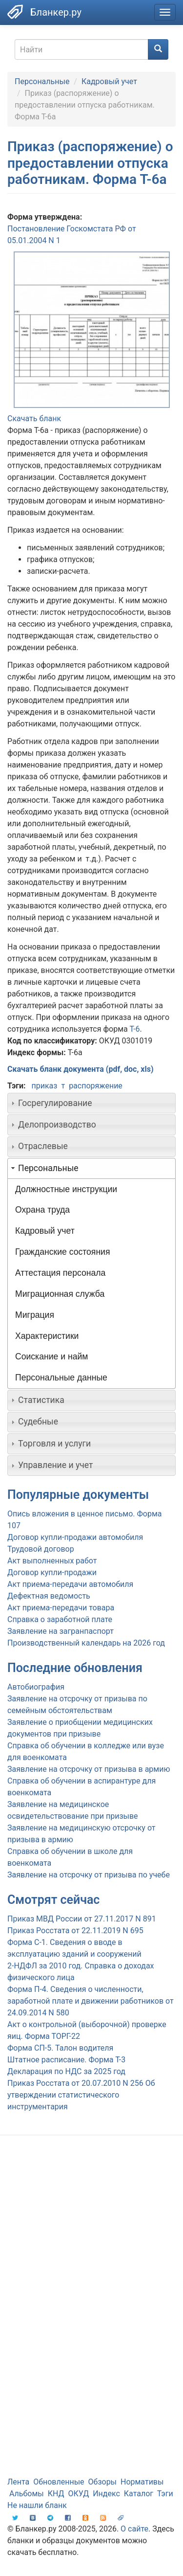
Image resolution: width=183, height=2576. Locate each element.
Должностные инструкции (66, 1189)
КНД (56, 2493)
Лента (18, 2481)
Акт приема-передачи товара (60, 1607)
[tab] (91, 1103)
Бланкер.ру (55, 12)
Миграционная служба (59, 1294)
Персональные (42, 81)
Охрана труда (42, 1210)
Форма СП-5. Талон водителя (60, 2048)
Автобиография (35, 1687)
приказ (44, 1085)
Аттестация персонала (60, 1273)
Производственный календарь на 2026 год (86, 1643)
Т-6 (134, 1029)
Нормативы (142, 2481)
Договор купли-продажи (52, 1572)
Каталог (138, 2493)
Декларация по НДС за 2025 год (66, 2071)
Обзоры (102, 2481)
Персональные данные (61, 1377)
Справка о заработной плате (59, 1619)
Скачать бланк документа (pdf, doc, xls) (80, 1069)
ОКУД (78, 2493)
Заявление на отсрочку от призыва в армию (88, 1769)
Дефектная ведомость (48, 1596)
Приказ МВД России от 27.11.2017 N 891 (81, 1918)
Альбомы (26, 2493)
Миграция (34, 1315)
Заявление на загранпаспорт (60, 1631)
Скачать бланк (34, 418)
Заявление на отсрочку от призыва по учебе (88, 1874)
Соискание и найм (51, 1356)
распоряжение (95, 1085)
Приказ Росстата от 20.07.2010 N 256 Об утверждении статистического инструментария (81, 2095)
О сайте (134, 2528)
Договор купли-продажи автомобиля (75, 1537)
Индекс (106, 2493)
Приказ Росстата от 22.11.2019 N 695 (75, 1930)
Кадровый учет (109, 81)
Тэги (165, 2493)
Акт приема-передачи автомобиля (70, 1584)
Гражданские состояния (62, 1252)
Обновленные (58, 2481)
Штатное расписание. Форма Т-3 (66, 2059)
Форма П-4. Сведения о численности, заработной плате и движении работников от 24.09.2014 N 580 (90, 2001)
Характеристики (47, 1336)
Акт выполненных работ (52, 1560)
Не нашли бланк (37, 2505)
